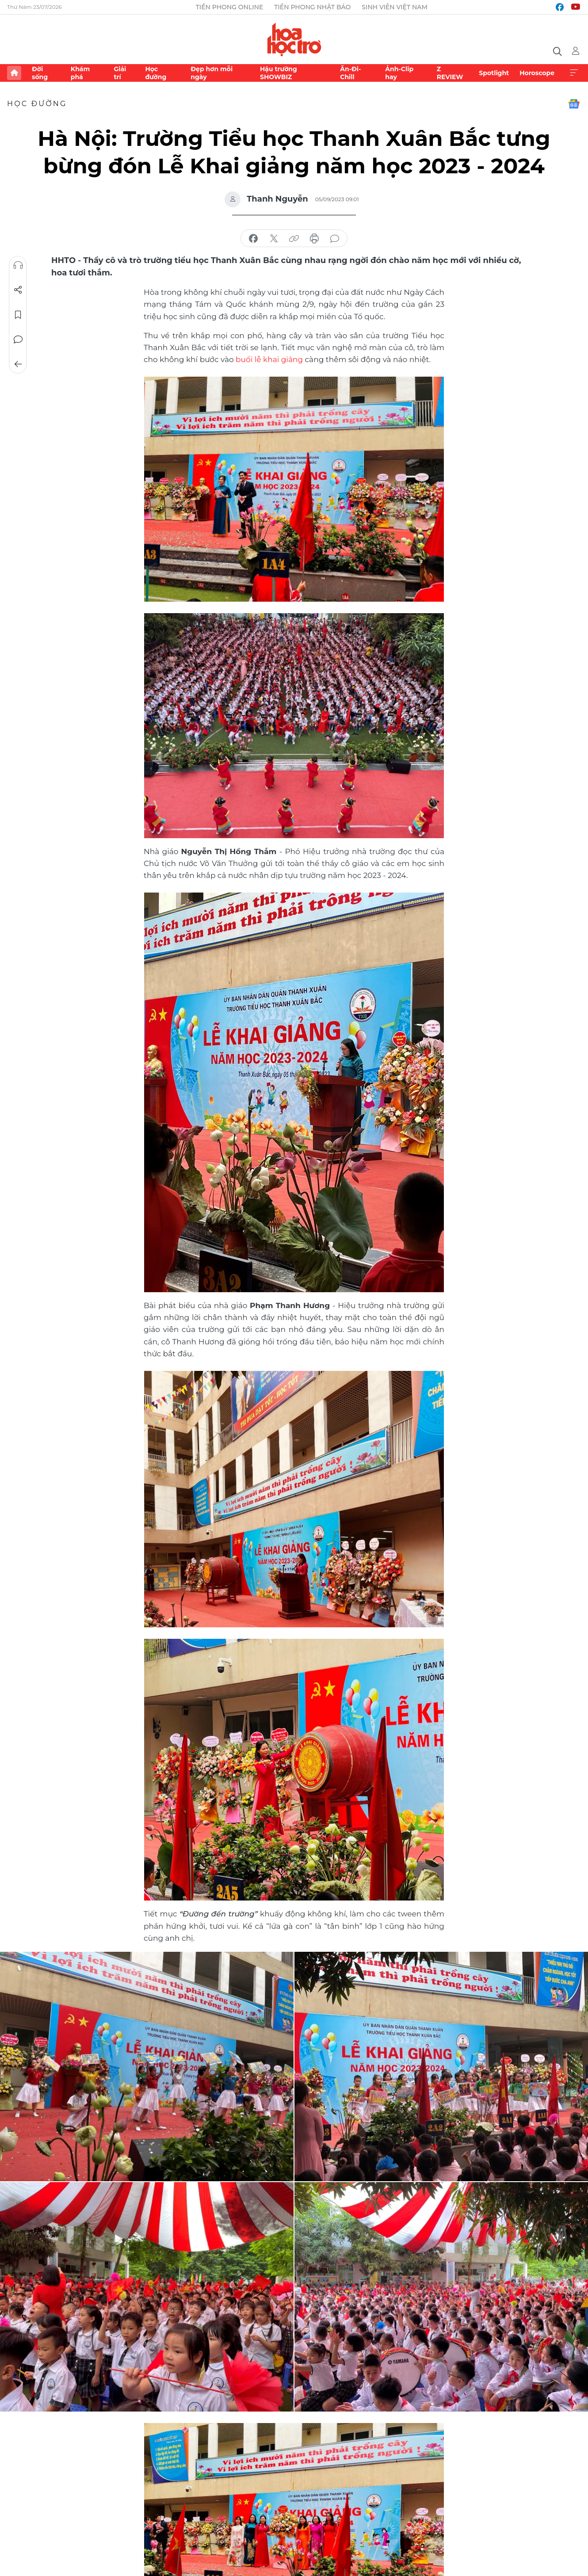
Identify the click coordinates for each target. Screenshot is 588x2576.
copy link (294, 238)
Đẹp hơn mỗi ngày (212, 73)
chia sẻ (253, 238)
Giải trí (120, 73)
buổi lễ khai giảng (269, 359)
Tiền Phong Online (229, 7)
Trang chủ (14, 73)
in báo (314, 238)
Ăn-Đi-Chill (350, 73)
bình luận (334, 238)
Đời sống (40, 73)
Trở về (18, 364)
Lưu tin (18, 314)
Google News (574, 104)
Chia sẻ (18, 290)
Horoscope (536, 73)
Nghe (18, 265)
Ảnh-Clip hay (399, 73)
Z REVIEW (450, 73)
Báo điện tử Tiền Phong (294, 39)
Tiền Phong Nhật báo (312, 7)
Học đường (155, 73)
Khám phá (80, 73)
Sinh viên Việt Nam (395, 7)
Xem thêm (574, 73)
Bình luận (18, 339)
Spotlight (494, 73)
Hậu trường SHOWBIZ (278, 73)
